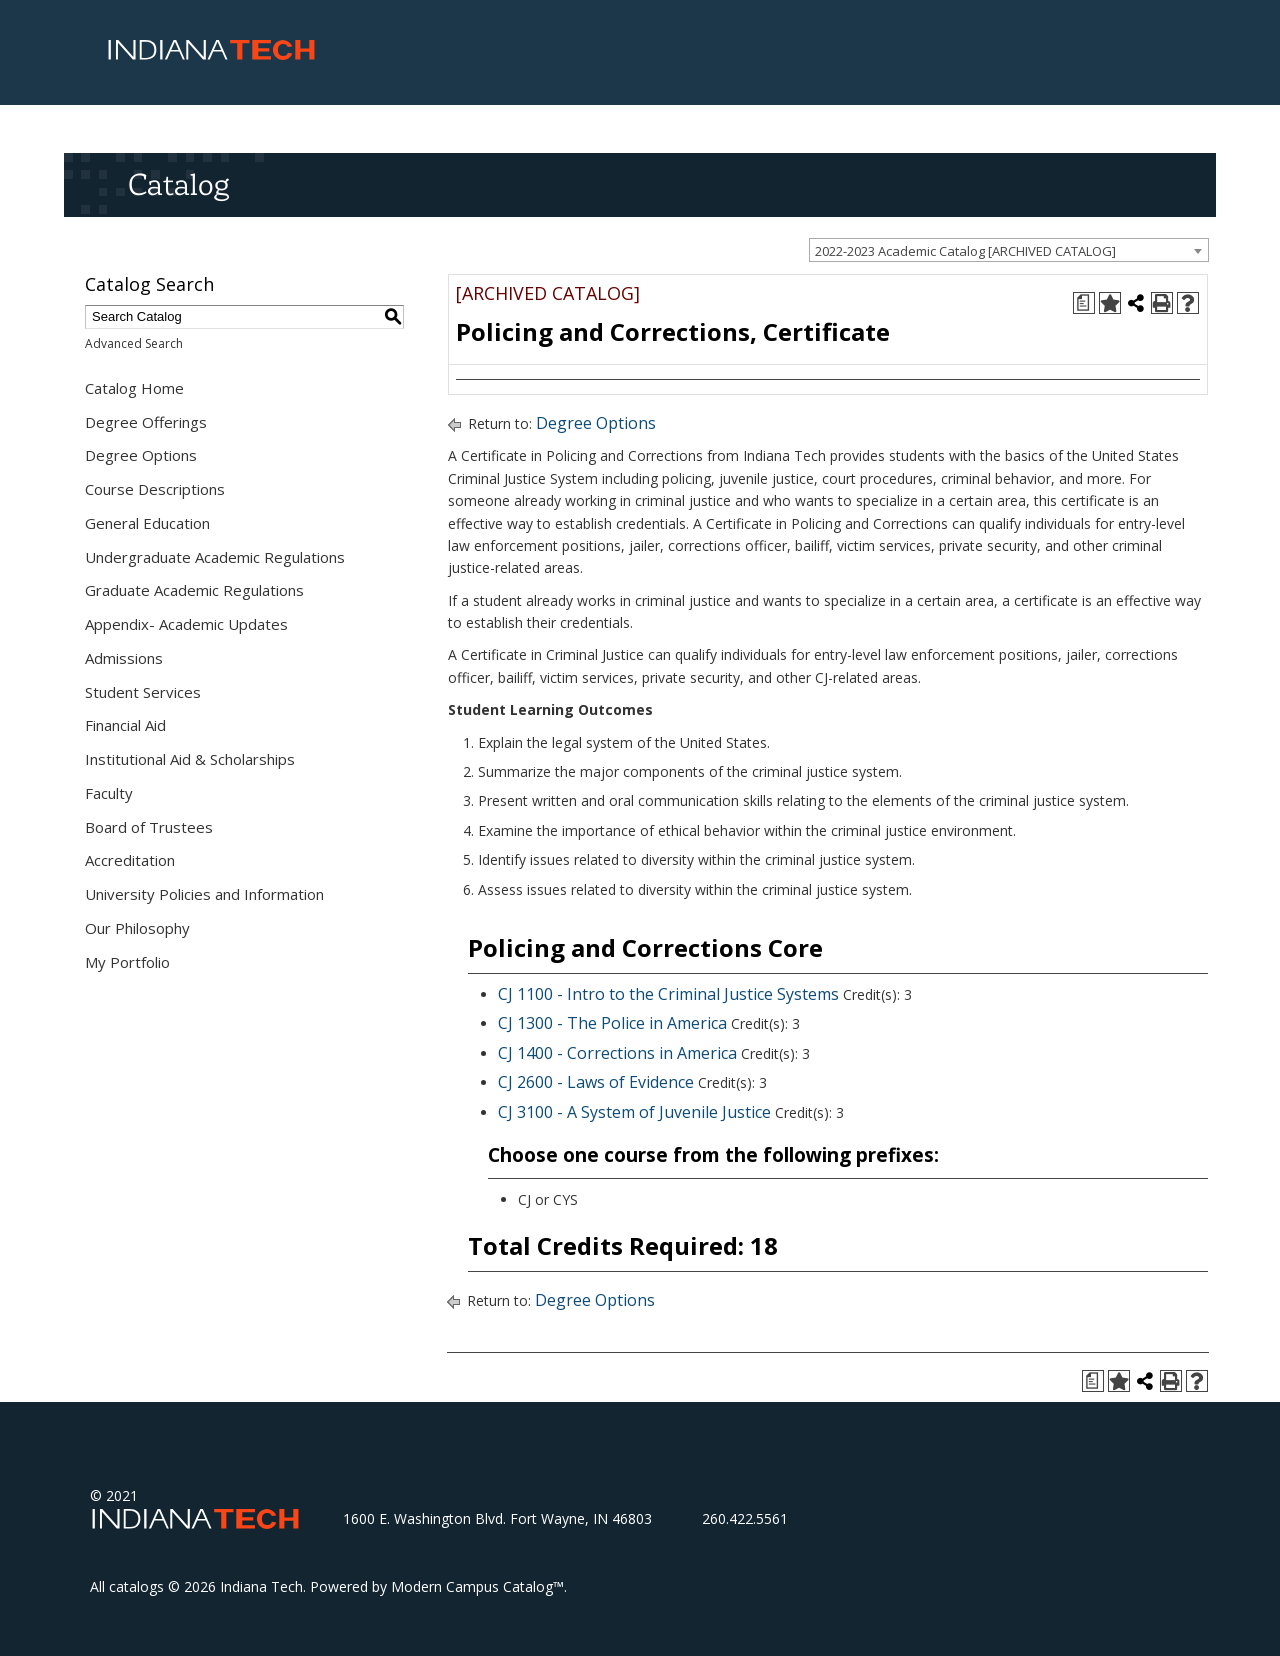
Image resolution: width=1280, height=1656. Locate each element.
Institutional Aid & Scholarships (190, 759)
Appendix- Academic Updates (186, 624)
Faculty (109, 793)
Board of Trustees (149, 827)
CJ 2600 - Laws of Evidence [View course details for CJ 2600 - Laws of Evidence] (596, 1082)
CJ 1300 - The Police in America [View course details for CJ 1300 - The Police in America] (612, 1023)
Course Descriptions (155, 489)
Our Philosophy (137, 928)
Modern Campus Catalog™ (477, 1586)
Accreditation (130, 860)
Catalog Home (134, 388)
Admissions (124, 658)
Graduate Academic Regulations (194, 590)
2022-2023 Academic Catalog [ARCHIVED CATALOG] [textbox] (965, 251)
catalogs (136, 1586)
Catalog (178, 184)
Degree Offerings (146, 422)
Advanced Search (134, 343)
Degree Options (141, 455)
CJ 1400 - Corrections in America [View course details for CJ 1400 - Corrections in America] (617, 1053)
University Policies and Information (204, 894)
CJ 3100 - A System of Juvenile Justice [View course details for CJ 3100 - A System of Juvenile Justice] (634, 1112)
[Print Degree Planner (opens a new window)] (1084, 303)
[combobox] (1009, 250)
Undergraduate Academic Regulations (215, 557)
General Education (147, 523)
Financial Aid (125, 725)
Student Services (143, 692)
